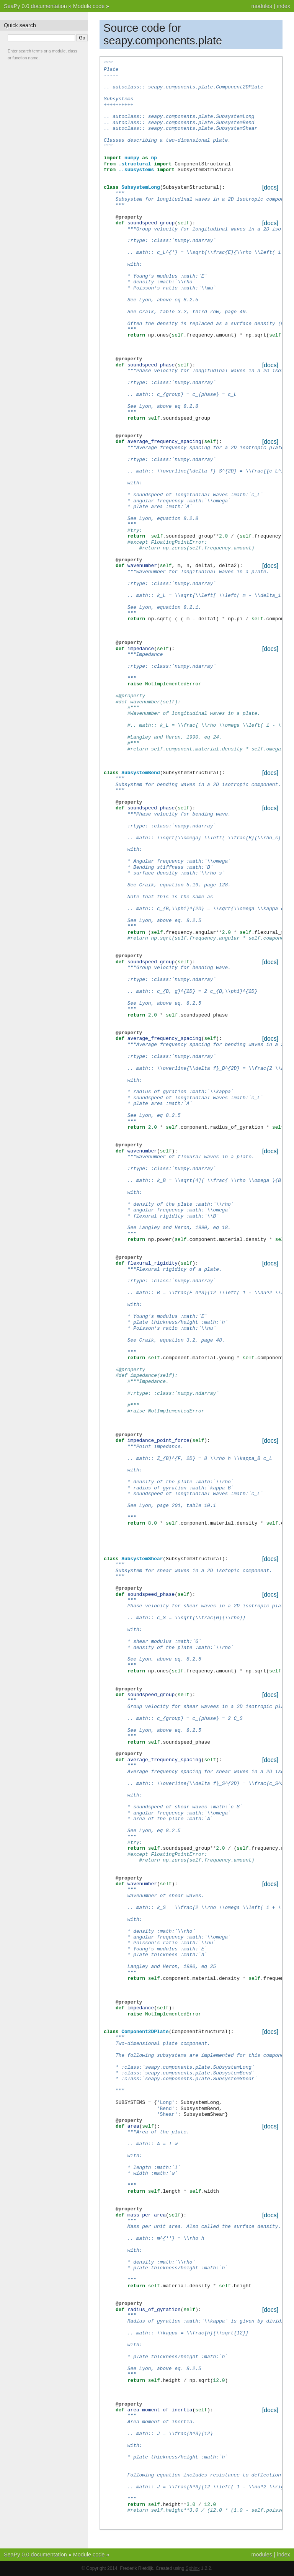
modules (261, 6)
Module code (89, 6)
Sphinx (193, 2568)
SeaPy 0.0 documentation (35, 6)
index (283, 6)
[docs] (270, 187)
